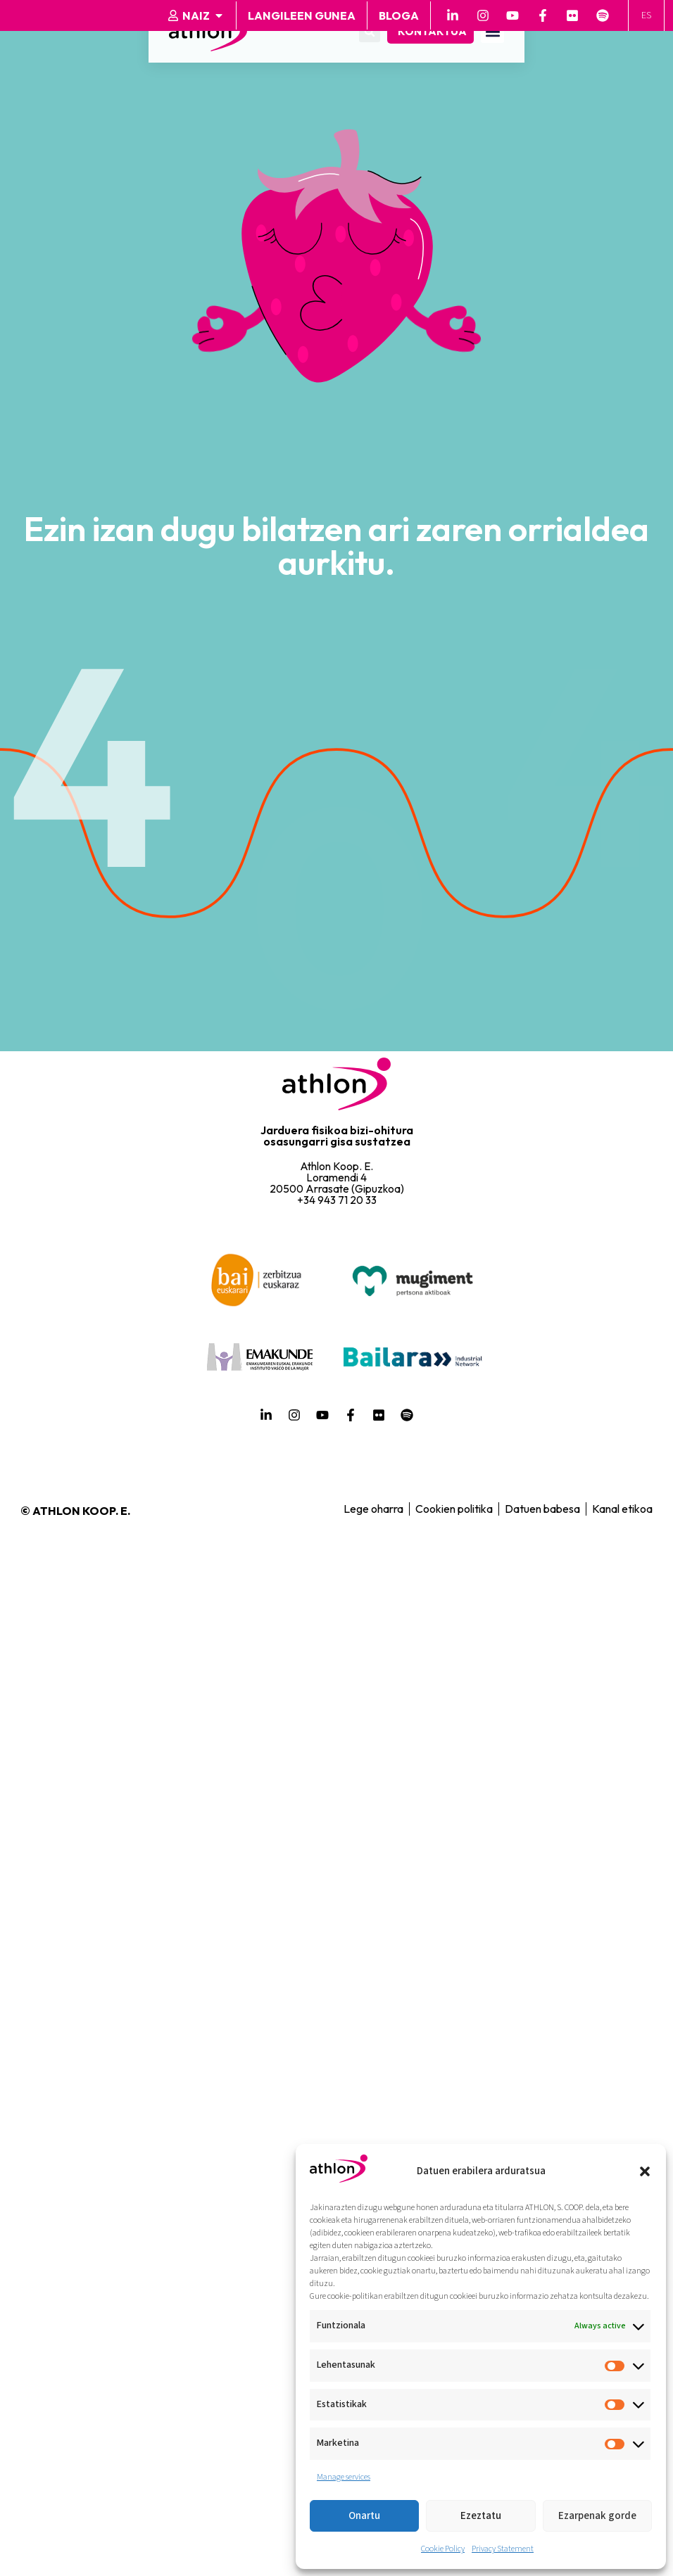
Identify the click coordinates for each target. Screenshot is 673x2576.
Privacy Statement (503, 2549)
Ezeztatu (480, 2515)
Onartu (364, 2515)
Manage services (343, 2477)
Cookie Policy (443, 2549)
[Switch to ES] (648, 16)
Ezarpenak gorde (597, 2515)
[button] (645, 2171)
